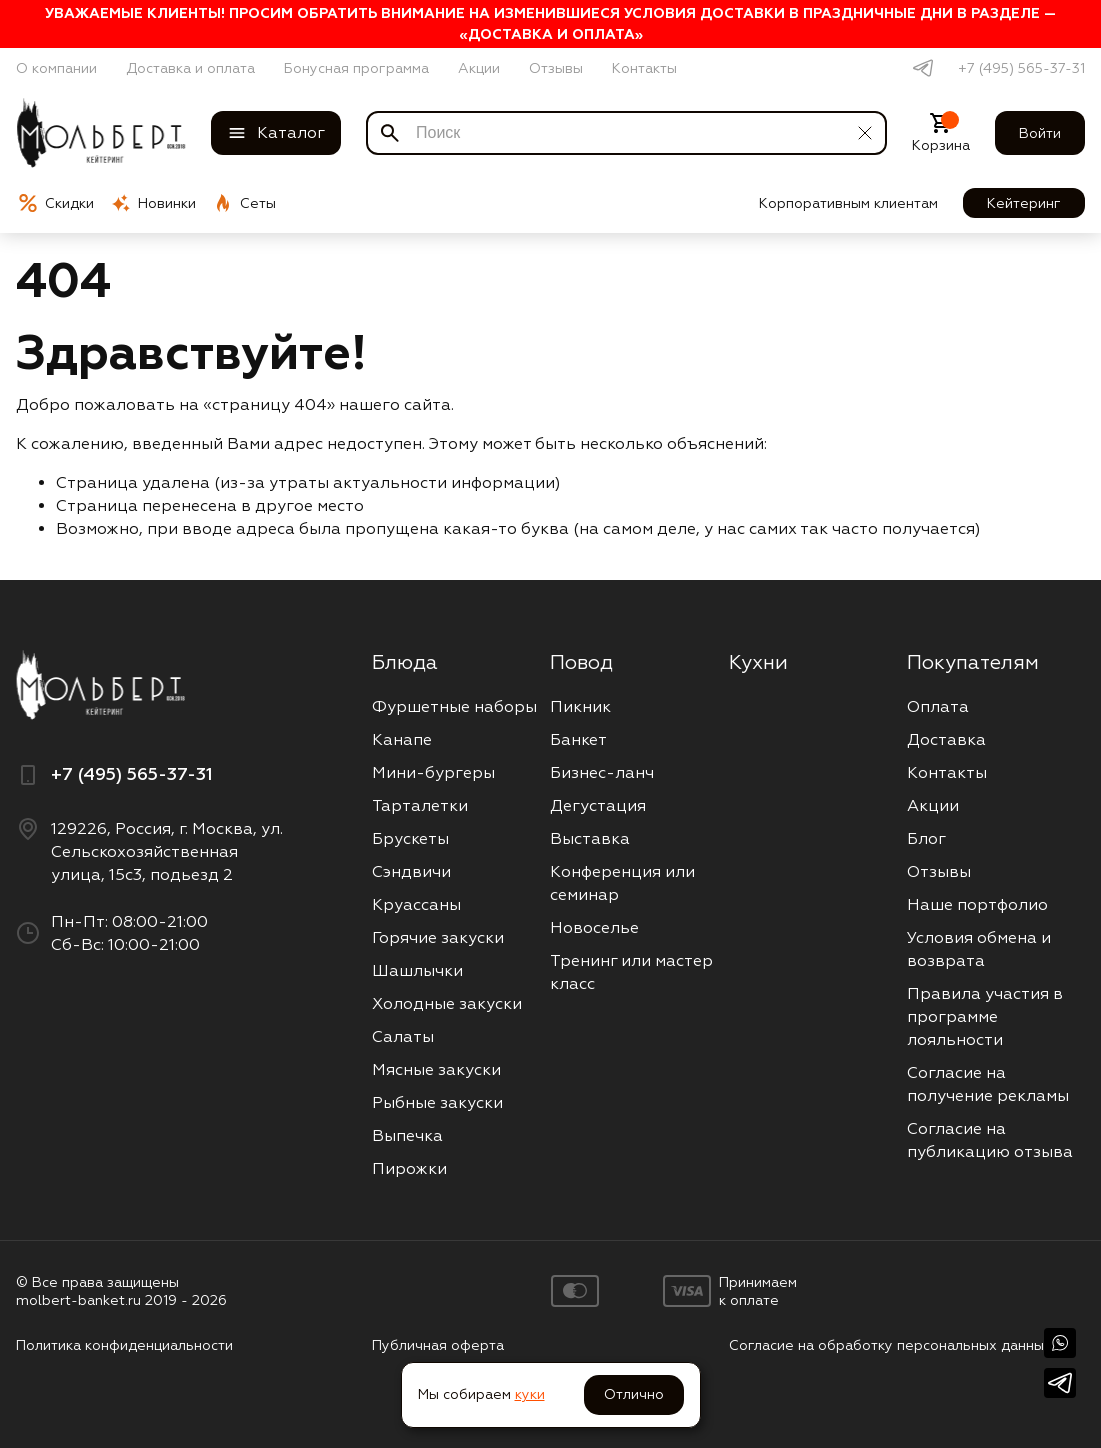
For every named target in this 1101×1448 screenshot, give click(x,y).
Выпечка (407, 1135)
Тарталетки (420, 805)
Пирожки (409, 1168)
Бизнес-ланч (602, 772)
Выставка (590, 838)
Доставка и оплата (190, 68)
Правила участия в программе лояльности (985, 1016)
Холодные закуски (447, 1003)
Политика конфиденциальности (124, 1345)
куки (530, 1394)
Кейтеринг (1024, 203)
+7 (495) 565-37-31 (1021, 68)
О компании (56, 68)
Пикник (580, 706)
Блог (926, 838)
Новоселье (594, 927)
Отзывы (556, 68)
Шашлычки (417, 970)
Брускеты (410, 838)
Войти (1040, 133)
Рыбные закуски (437, 1102)
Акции (479, 68)
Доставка (946, 739)
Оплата (938, 706)
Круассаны (416, 904)
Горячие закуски (438, 937)
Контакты (644, 68)
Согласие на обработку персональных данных (890, 1345)
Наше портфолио (977, 904)
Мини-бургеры (433, 772)
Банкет (578, 739)
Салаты (403, 1036)
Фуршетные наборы (454, 706)
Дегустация (598, 805)
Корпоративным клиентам (848, 203)
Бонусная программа (356, 68)
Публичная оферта (438, 1345)
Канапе (402, 739)
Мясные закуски (436, 1069)
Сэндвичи (411, 871)
